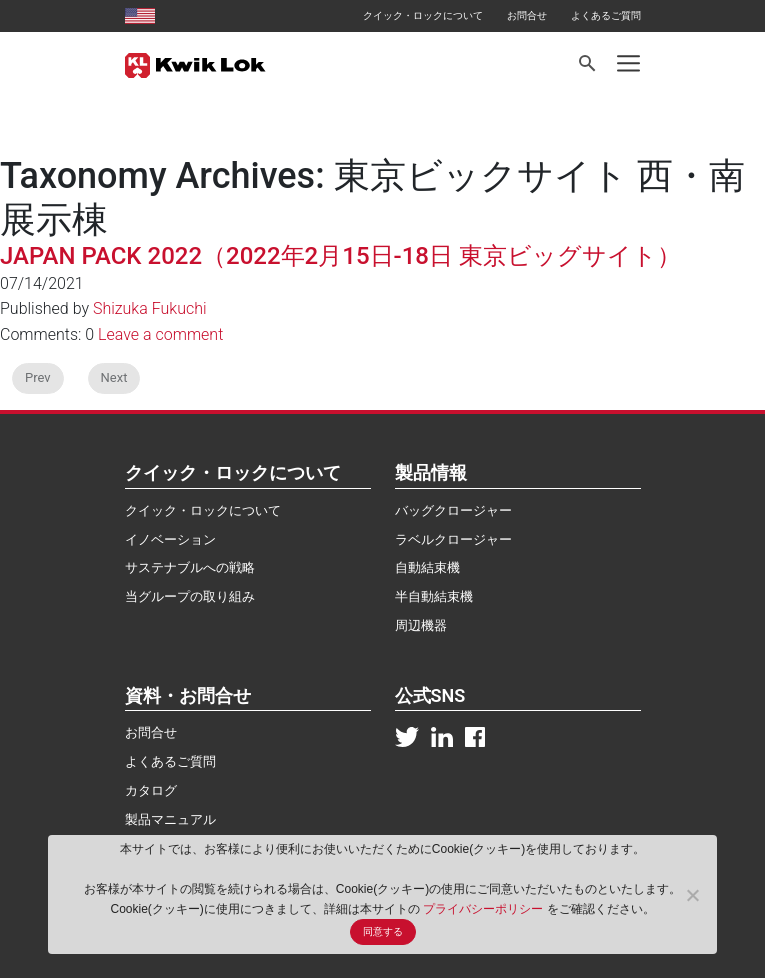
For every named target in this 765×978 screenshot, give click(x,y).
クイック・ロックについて (423, 15)
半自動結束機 (434, 596)
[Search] (588, 63)
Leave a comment (160, 334)
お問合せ (527, 15)
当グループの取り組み (190, 596)
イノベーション (170, 539)
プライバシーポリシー (484, 909)
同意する (383, 931)
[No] (692, 895)
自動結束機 (427, 567)
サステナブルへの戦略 (190, 567)
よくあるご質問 (606, 15)
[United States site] (140, 15)
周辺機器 (421, 625)
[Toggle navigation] (628, 64)
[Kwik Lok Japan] (195, 64)
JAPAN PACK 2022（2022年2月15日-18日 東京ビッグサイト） (340, 256)
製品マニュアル (170, 819)
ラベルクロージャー (453, 539)
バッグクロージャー (453, 510)
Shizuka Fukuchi (150, 308)
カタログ (151, 790)
